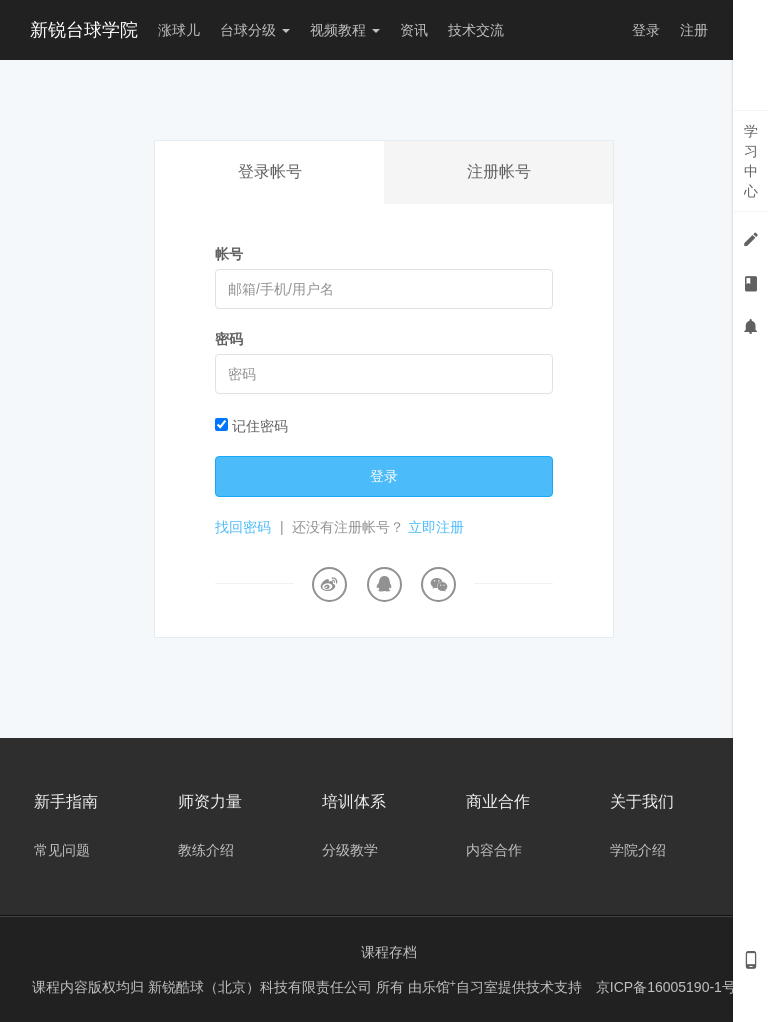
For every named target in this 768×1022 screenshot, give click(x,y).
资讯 (414, 30)
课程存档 (389, 952)
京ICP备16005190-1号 (666, 987)
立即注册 (436, 527)
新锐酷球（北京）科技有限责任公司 (262, 987)
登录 (646, 30)
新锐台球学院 (84, 30)
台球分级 (255, 30)
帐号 (229, 254)
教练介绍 (206, 850)
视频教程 (345, 30)
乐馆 (439, 987)
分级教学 (350, 850)
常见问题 (62, 850)
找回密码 (243, 527)
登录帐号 (270, 171)
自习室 (477, 987)
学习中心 (751, 161)
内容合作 (494, 850)
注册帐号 (499, 171)
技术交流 (476, 30)
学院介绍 (638, 850)
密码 (229, 339)
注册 (694, 30)
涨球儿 (179, 30)
